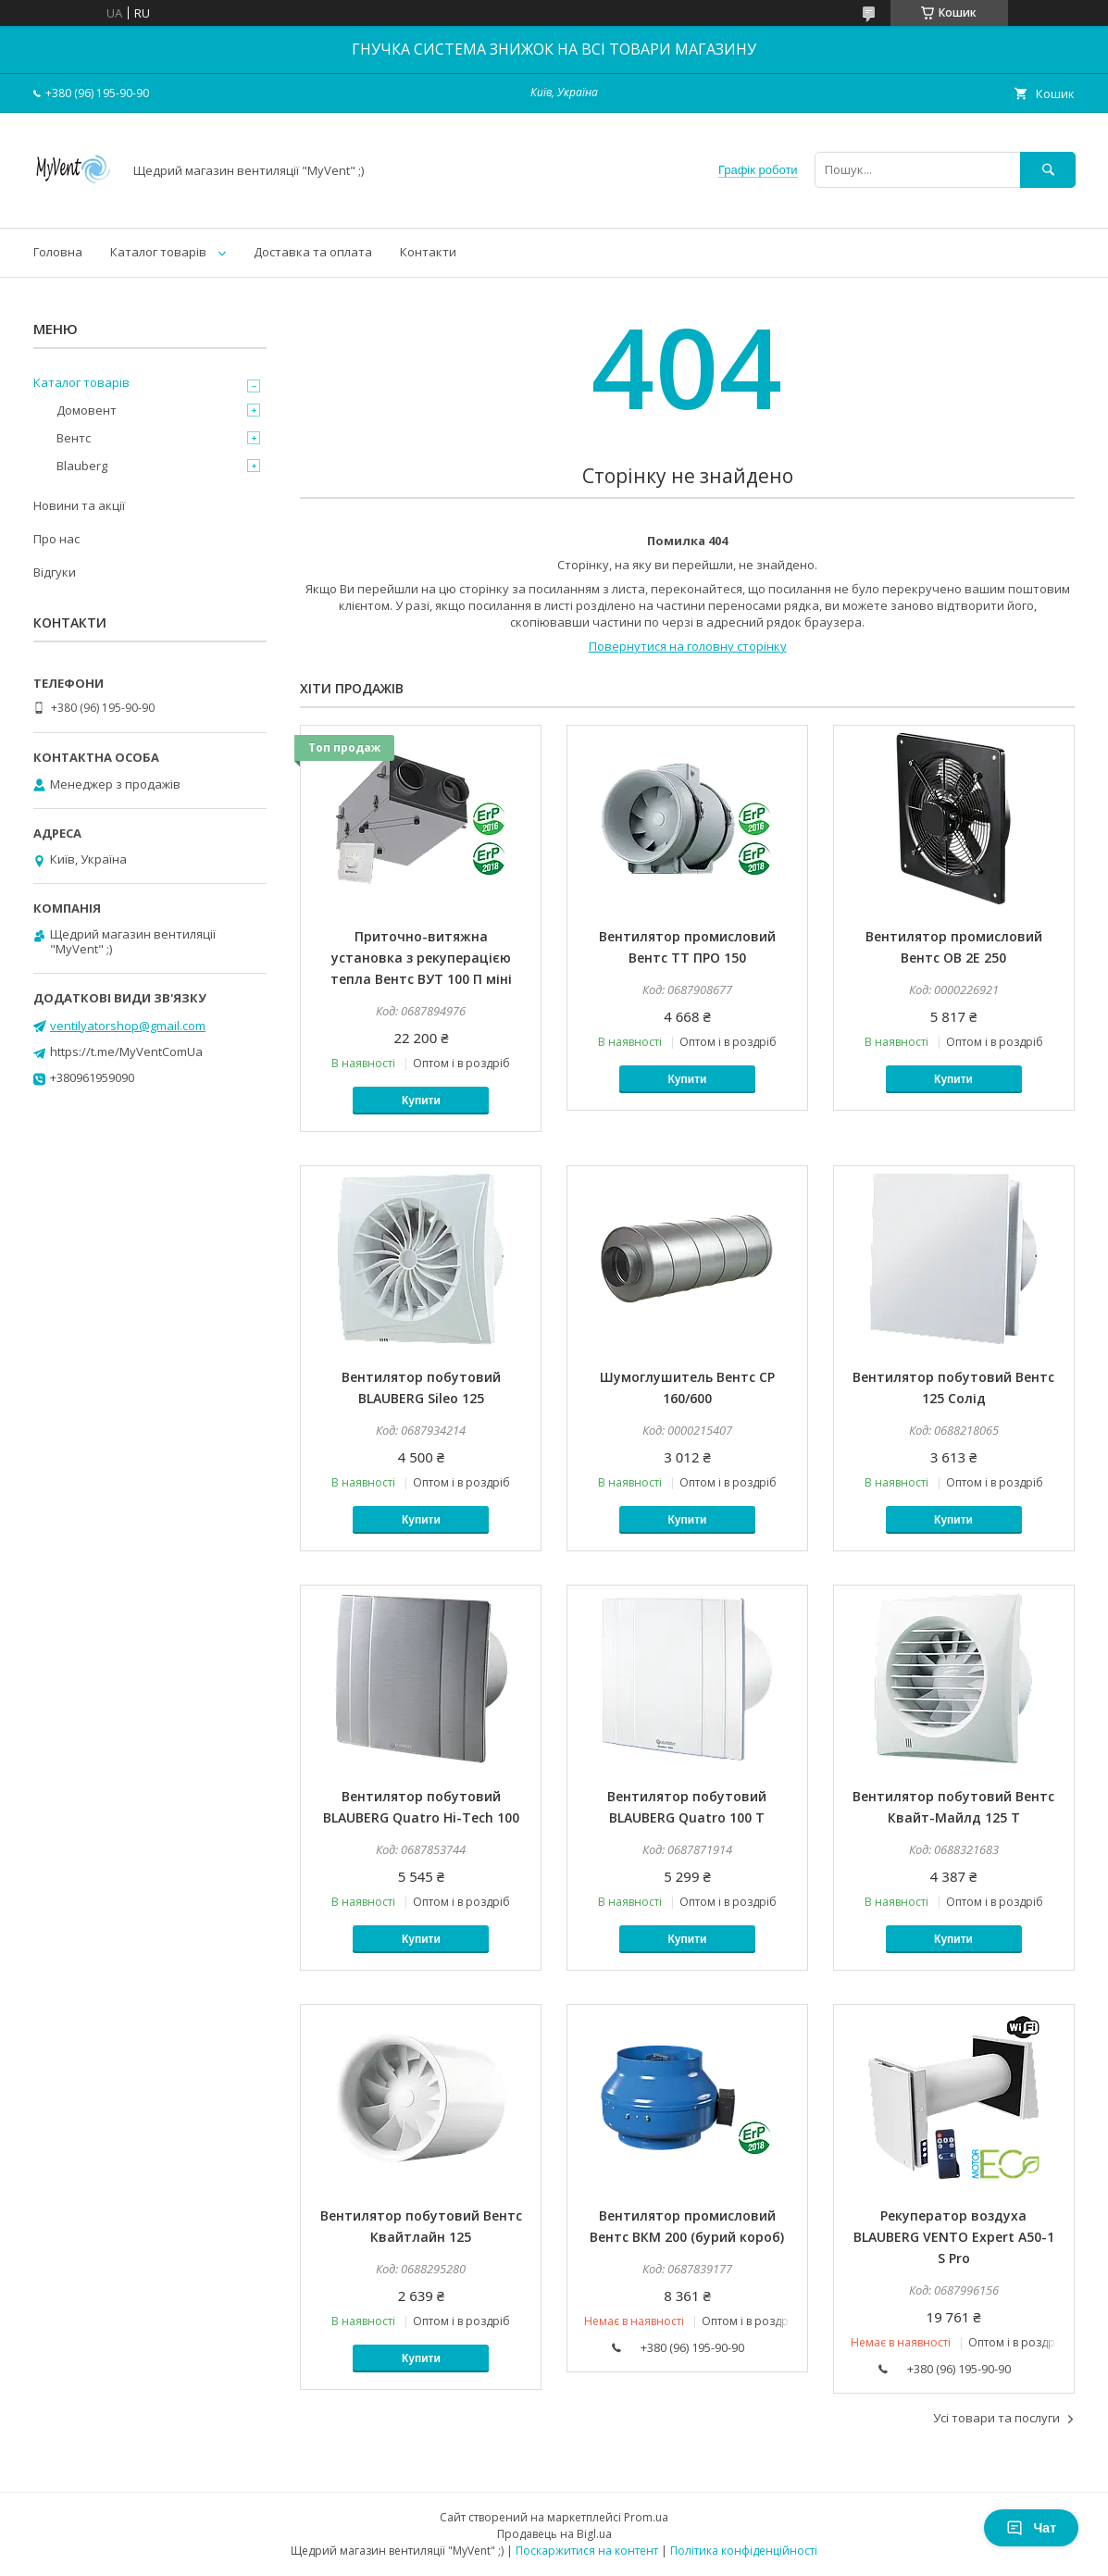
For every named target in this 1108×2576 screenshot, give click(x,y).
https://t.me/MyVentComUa (126, 1051)
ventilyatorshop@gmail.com (127, 1025)
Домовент (86, 410)
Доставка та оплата (313, 251)
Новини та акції (79, 505)
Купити (421, 1100)
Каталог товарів (158, 251)
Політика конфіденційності (743, 2550)
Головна (57, 251)
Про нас (56, 538)
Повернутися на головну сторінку (688, 646)
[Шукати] (1048, 170)
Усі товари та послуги (996, 2417)
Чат (1031, 2528)
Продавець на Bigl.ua (554, 2534)
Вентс (73, 437)
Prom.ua (646, 2517)
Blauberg (81, 465)
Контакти (428, 251)
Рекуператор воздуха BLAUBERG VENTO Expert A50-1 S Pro (953, 2237)
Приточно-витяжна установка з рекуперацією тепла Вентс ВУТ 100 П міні (421, 957)
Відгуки (54, 572)
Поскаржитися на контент (587, 2550)
